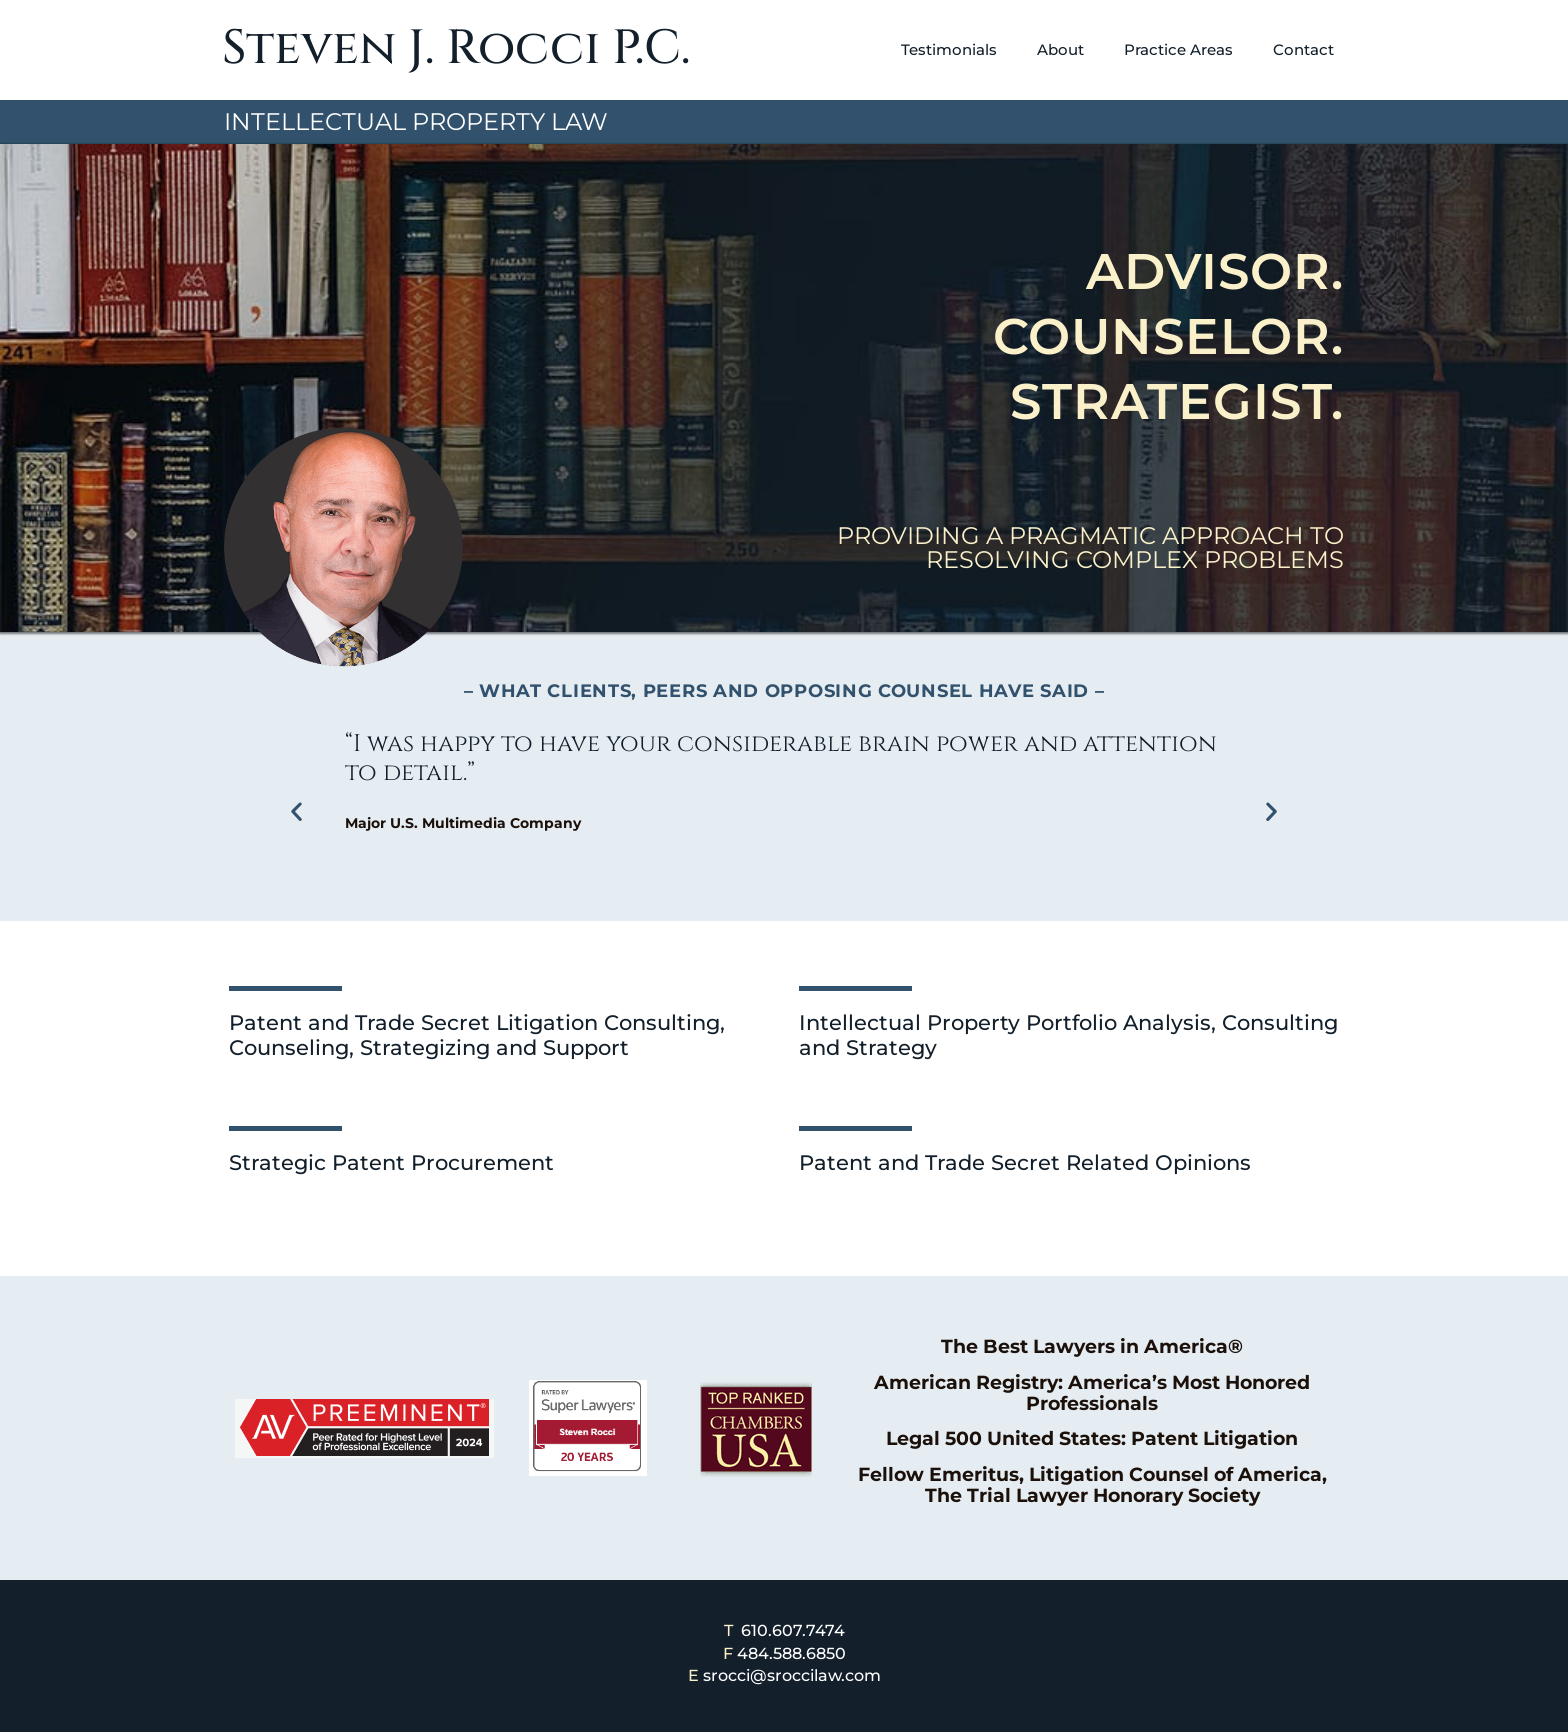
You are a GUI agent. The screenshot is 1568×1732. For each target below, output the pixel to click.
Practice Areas (1178, 49)
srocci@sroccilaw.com (792, 1675)
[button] (296, 810)
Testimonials (949, 49)
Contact (1303, 49)
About (1060, 49)
